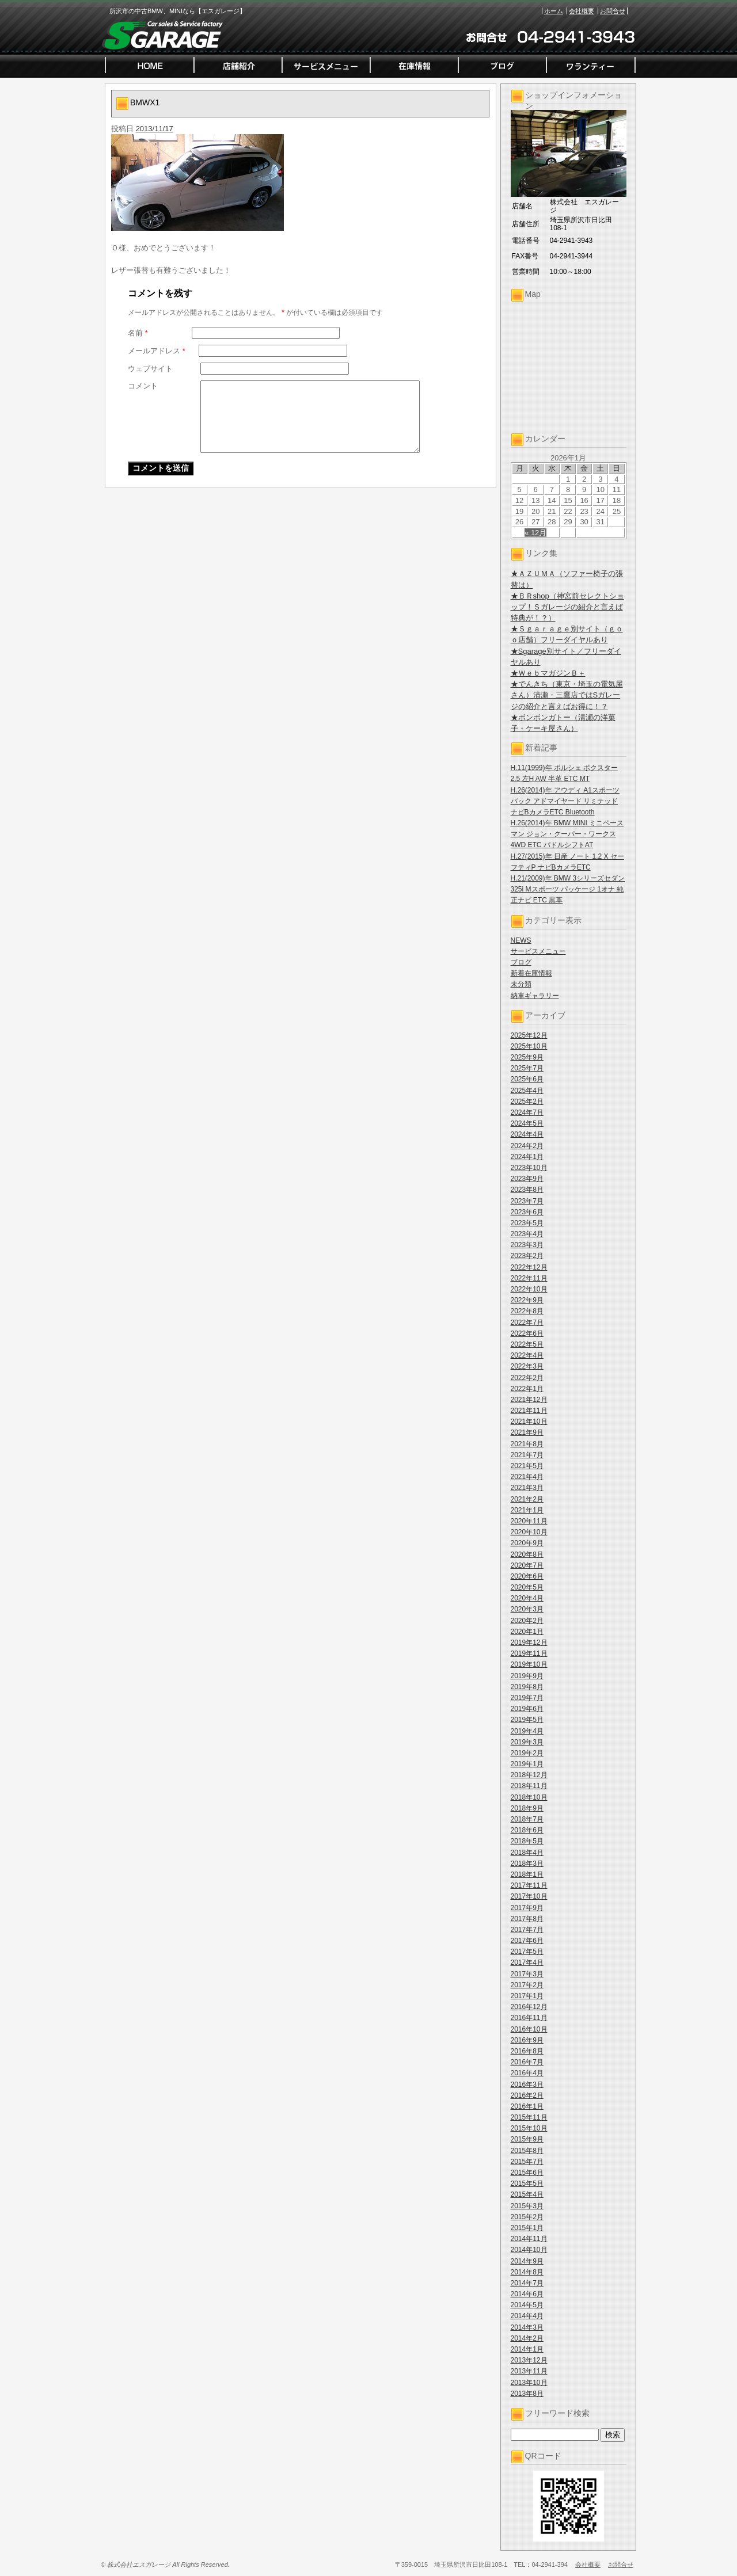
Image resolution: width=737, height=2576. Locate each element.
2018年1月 (527, 1874)
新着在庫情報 (531, 973)
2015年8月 (527, 2151)
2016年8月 (527, 2051)
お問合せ (612, 10)
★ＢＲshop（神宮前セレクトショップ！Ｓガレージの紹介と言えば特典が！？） (567, 607)
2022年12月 (529, 1267)
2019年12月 (529, 1642)
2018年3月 (527, 1863)
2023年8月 (527, 1190)
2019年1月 (527, 1764)
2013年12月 (529, 2360)
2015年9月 (527, 2139)
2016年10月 (529, 2029)
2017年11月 (529, 1885)
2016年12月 (529, 2007)
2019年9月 (527, 1676)
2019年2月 (527, 1753)
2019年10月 (529, 1664)
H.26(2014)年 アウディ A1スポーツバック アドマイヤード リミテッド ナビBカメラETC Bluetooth (565, 801)
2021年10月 (529, 1421)
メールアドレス (156, 350)
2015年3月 (527, 2206)
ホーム (553, 10)
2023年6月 (527, 1212)
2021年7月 (527, 1455)
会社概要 (581, 10)
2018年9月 (527, 1808)
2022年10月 (529, 1289)
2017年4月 (527, 1962)
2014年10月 (529, 2250)
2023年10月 (529, 1168)
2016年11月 (529, 2018)
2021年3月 (527, 1488)
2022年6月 (527, 1333)
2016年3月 (527, 2084)
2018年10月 (529, 1797)
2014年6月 (527, 2294)
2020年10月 (529, 1532)
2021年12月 (529, 1400)
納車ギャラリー (535, 996)
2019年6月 (527, 1709)
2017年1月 (527, 1996)
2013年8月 (527, 2394)
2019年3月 (527, 1742)
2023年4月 (527, 1234)
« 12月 (535, 532)
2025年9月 (527, 1057)
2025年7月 (527, 1068)
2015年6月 (527, 2173)
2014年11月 (529, 2239)
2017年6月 (527, 1941)
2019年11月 (529, 1653)
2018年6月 (527, 1830)
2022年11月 (529, 1278)
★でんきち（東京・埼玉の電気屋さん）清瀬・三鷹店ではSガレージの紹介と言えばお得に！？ (567, 695)
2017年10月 (529, 1896)
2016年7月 (527, 2062)
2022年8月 (527, 1311)
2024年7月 (527, 1112)
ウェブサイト (150, 368)
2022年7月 (527, 1323)
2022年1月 (527, 1389)
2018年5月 (527, 1841)
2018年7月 (527, 1819)
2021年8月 (527, 1444)
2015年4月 (527, 2194)
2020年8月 (527, 1554)
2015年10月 (529, 2128)
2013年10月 (529, 2383)
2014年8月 (527, 2272)
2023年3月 (527, 1245)
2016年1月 (527, 2106)
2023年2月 (527, 1256)
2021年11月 (529, 1411)
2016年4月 (527, 2073)
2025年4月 (527, 1091)
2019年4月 (527, 1731)
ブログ (521, 962)
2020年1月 (527, 1632)
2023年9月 (527, 1179)
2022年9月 (527, 1300)
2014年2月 (527, 2338)
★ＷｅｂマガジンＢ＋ (548, 673)
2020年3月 (527, 1609)
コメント (143, 386)
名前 (138, 333)
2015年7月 (527, 2162)
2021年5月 (527, 1466)
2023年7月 (527, 1201)
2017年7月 (527, 1930)
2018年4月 (527, 1853)
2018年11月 (529, 1786)
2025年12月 (529, 1035)
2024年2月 (527, 1146)
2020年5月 (527, 1587)
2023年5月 (527, 1223)
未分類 (521, 984)
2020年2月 (527, 1621)
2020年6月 (527, 1576)
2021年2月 (527, 1499)
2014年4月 (527, 2316)
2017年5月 (527, 1952)
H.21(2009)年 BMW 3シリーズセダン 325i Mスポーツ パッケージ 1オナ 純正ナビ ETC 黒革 (568, 889)
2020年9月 (527, 1543)
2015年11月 (529, 2117)
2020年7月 (527, 1565)
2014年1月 (527, 2349)
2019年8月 (527, 1687)
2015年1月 (527, 2228)
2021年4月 (527, 1477)
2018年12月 (529, 1775)
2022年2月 (527, 1378)
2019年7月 (527, 1698)
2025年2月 (527, 1102)
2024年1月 (527, 1157)
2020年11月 (529, 1521)
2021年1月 (527, 1510)
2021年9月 (527, 1432)
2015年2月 (527, 2217)
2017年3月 (527, 1974)
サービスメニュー (538, 951)
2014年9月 (527, 2261)
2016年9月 (527, 2040)
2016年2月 (527, 2095)
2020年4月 (527, 1598)
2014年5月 (527, 2305)
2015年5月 (527, 2183)
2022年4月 (527, 1355)
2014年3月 (527, 2327)
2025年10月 (529, 1046)
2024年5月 (527, 1123)
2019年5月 (527, 1720)
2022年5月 (527, 1344)
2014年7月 (527, 2283)
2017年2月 (527, 1985)
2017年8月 (527, 1919)
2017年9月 (527, 1908)
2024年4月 (527, 1134)
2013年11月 (529, 2371)
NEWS (521, 940)
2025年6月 (527, 1079)
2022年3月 (527, 1366)
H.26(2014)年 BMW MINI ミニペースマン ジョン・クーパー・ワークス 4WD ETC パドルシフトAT (567, 834)
